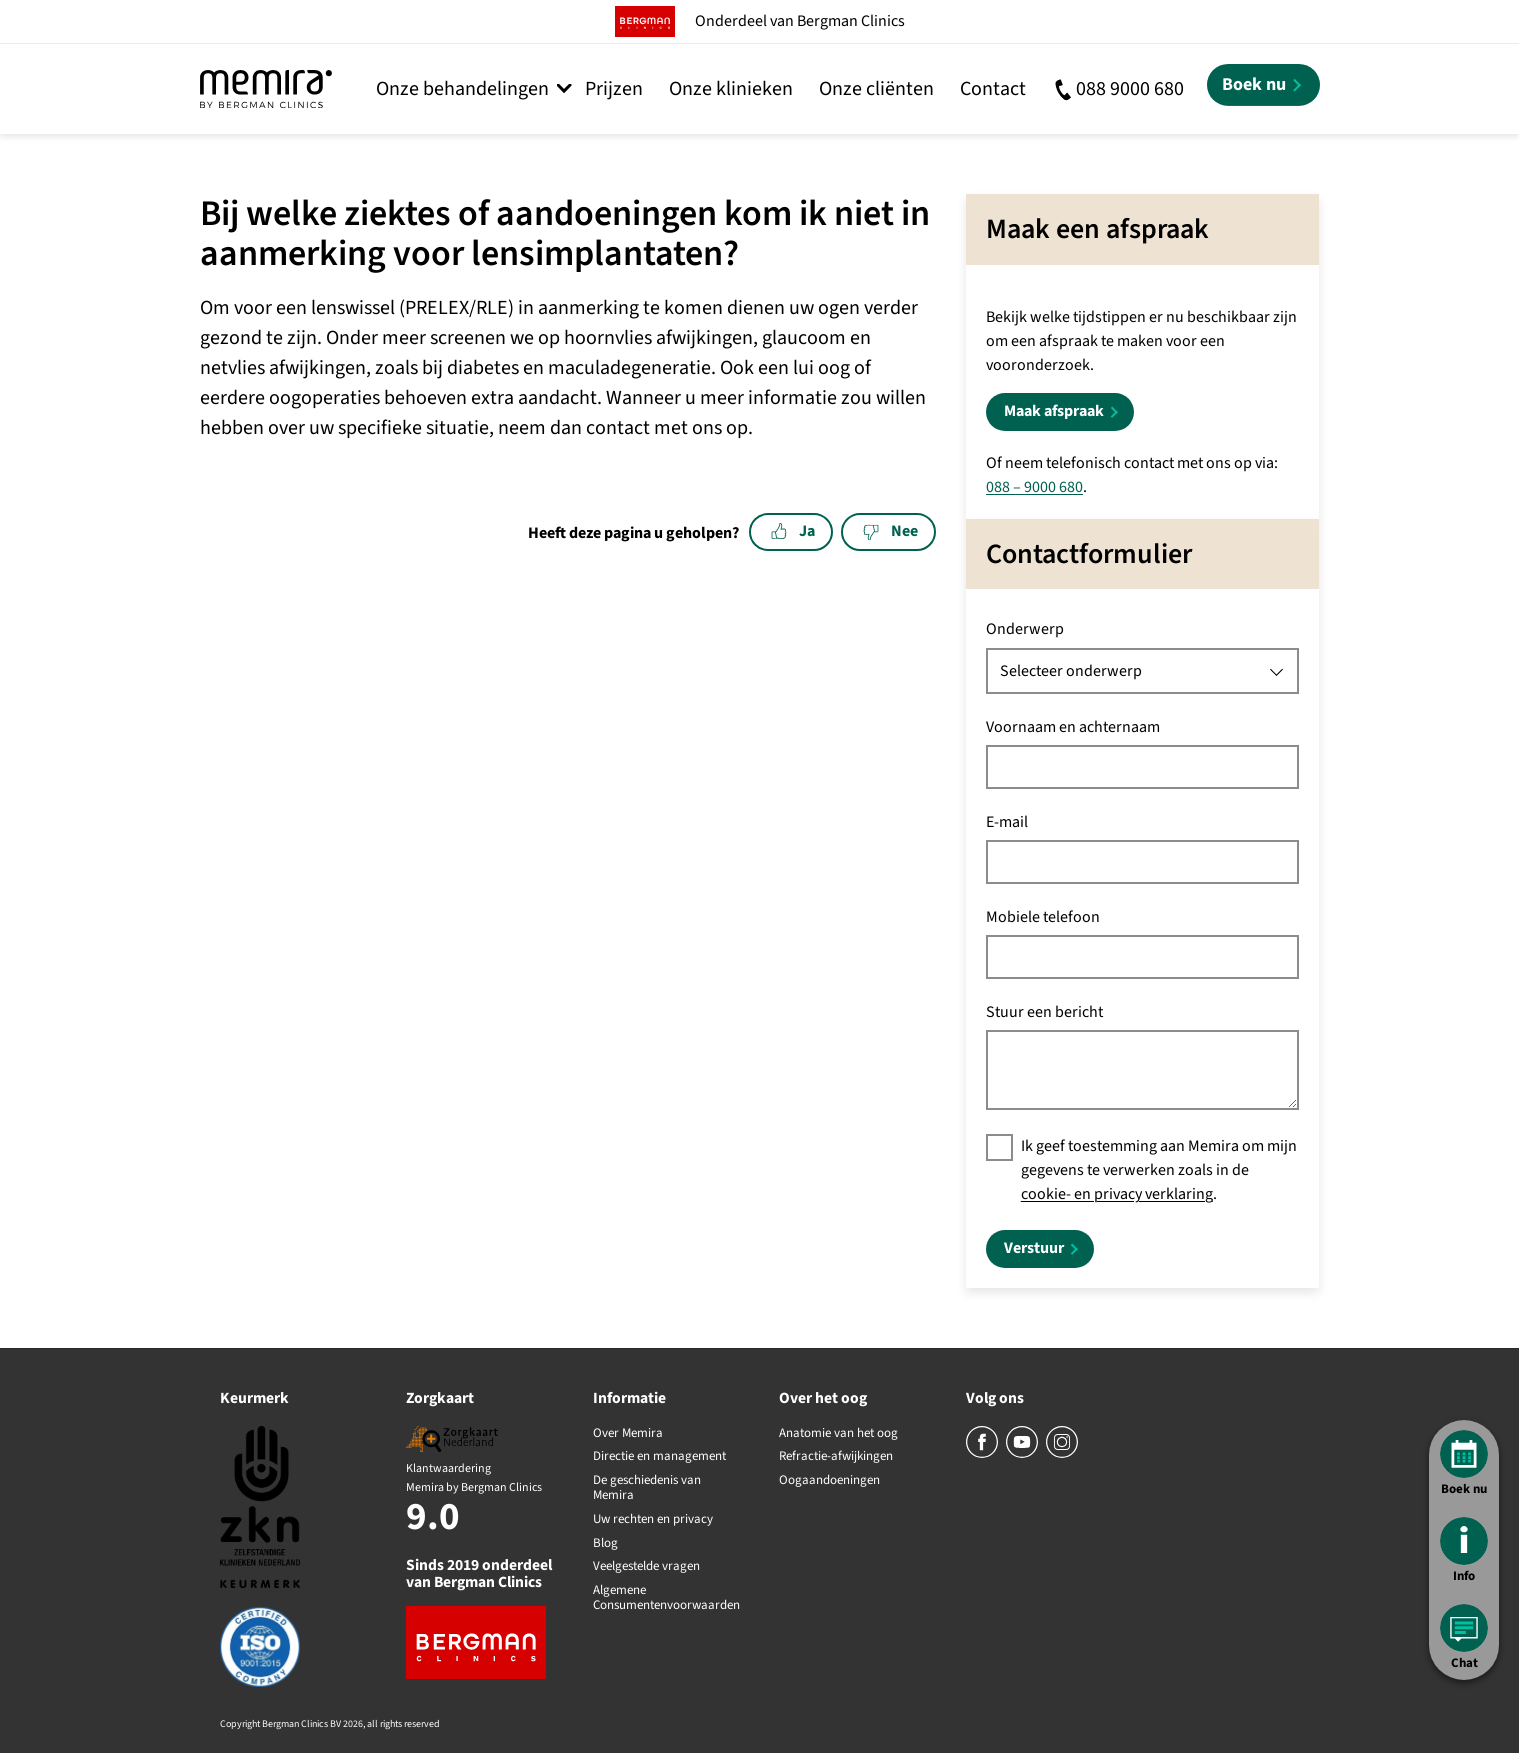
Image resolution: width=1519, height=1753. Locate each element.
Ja (793, 531)
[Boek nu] (1263, 85)
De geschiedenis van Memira (647, 1488)
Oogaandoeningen (829, 1481)
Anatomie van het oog (838, 1434)
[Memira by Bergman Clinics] (266, 89)
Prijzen (614, 89)
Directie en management (659, 1457)
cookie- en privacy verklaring (1117, 1194)
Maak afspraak (1054, 411)
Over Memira (628, 1434)
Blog (605, 1544)
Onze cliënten (876, 89)
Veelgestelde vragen (646, 1567)
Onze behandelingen (462, 89)
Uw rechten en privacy (653, 1520)
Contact (993, 89)
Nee (890, 531)
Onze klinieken (731, 89)
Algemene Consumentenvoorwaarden (666, 1598)
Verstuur (1034, 1248)
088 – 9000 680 (1034, 487)
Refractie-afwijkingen (836, 1457)
